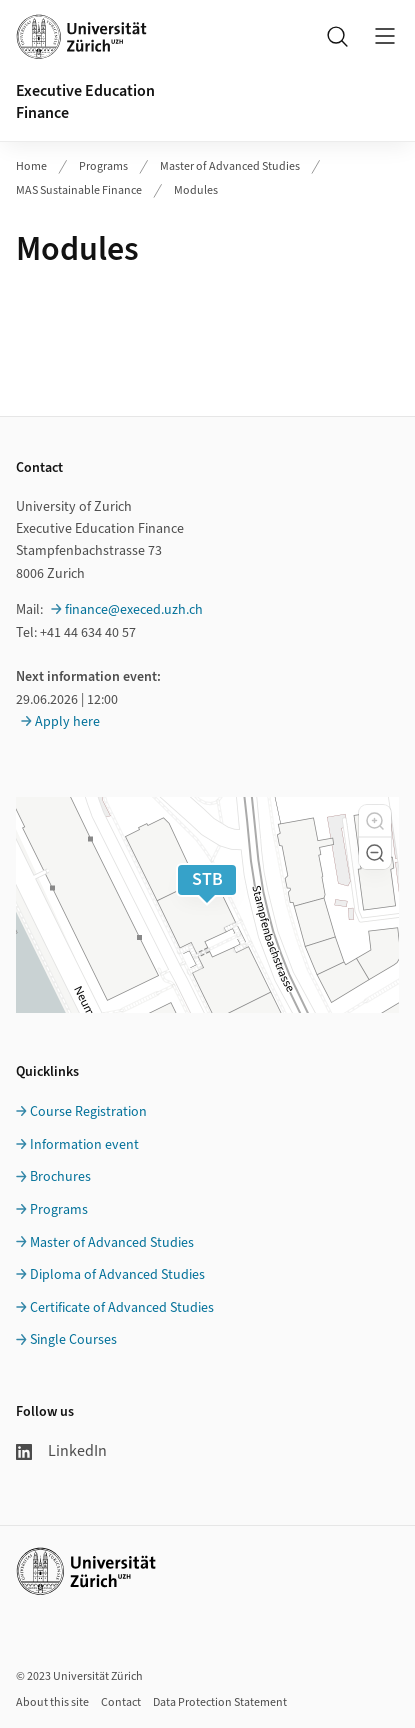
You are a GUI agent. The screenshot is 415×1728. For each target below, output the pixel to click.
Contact (121, 1702)
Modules (196, 190)
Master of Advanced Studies (230, 166)
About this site (52, 1702)
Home (31, 166)
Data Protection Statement (220, 1702)
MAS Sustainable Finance (79, 190)
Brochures (60, 1177)
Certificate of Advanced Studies (122, 1308)
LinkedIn (61, 1451)
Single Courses (73, 1340)
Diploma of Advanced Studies (117, 1275)
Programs (103, 166)
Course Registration (88, 1112)
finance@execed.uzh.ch (134, 610)
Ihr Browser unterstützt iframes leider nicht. (207, 334)
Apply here (67, 722)
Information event (84, 1145)
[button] (375, 821)
